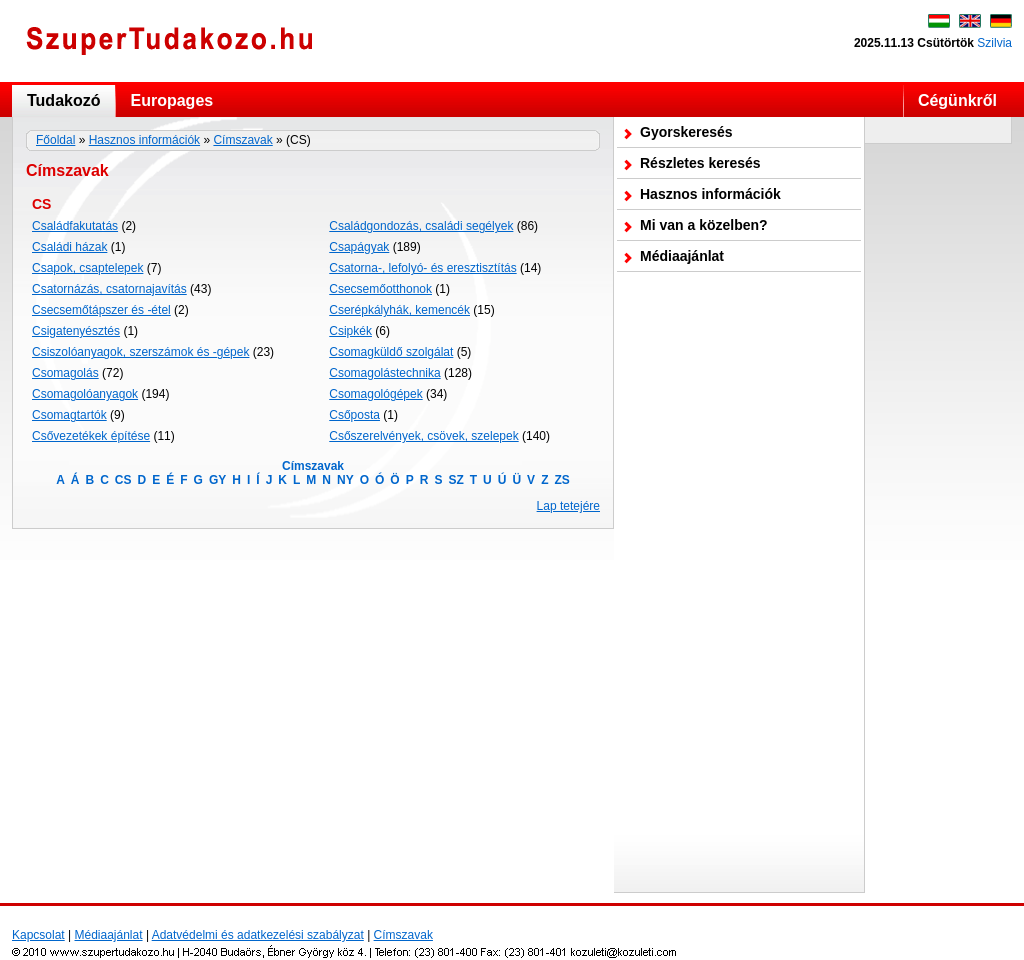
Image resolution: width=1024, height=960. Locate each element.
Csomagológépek (375, 394)
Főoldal (55, 140)
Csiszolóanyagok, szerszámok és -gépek (140, 352)
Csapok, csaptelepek (87, 268)
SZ (455, 480)
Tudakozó (63, 100)
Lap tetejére (568, 506)
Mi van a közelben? (704, 225)
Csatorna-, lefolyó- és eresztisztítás (422, 268)
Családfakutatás (75, 226)
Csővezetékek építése (91, 436)
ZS (561, 480)
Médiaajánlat (682, 256)
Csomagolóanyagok (85, 394)
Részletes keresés (700, 163)
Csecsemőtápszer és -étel (101, 310)
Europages (171, 100)
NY (345, 480)
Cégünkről (957, 100)
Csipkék (350, 331)
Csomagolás (65, 373)
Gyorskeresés (686, 132)
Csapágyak (359, 247)
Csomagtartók (69, 415)
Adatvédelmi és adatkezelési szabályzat (258, 935)
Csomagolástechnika (384, 373)
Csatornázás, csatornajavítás (109, 289)
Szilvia (994, 43)
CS (123, 480)
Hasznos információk (144, 140)
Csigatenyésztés (76, 331)
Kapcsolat (38, 935)
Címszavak (242, 140)
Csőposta (354, 415)
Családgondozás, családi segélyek (421, 226)
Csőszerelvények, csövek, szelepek (423, 436)
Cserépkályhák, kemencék (399, 310)
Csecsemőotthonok (380, 289)
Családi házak (69, 247)
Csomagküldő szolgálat (391, 352)
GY (217, 480)
